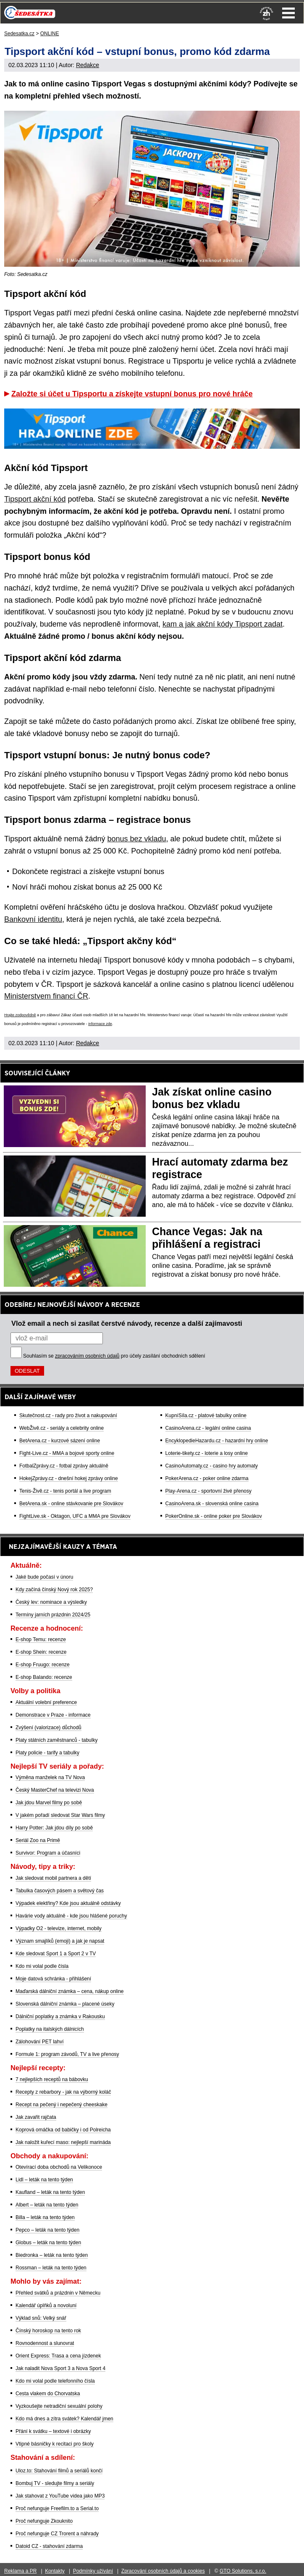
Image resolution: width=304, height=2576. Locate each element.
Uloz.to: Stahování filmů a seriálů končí (59, 2471)
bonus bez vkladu (136, 839)
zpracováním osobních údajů (87, 1356)
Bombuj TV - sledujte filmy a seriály (55, 2483)
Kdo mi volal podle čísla (42, 1966)
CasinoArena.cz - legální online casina (208, 1428)
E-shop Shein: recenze (41, 1652)
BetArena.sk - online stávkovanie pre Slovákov (71, 1504)
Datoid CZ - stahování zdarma (49, 2546)
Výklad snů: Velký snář (41, 2318)
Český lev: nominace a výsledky (51, 1602)
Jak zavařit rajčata (36, 2117)
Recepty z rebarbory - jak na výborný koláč (63, 2092)
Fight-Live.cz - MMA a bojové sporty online (66, 1453)
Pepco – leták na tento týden (47, 2230)
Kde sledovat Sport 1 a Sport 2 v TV (56, 1954)
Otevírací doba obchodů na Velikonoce (59, 2167)
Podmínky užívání (93, 2571)
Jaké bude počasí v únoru (44, 1577)
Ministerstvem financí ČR (46, 996)
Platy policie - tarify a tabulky (47, 1753)
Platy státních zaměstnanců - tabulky (56, 1740)
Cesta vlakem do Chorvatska (48, 2393)
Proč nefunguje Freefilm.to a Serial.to (57, 2508)
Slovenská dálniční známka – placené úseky (65, 2004)
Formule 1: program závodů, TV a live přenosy (67, 2054)
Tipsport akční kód (35, 499)
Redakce (87, 65)
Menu (288, 13)
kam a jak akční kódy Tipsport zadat (222, 624)
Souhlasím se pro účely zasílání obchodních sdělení (114, 1356)
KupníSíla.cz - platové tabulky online (205, 1415)
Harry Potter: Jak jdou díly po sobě (54, 1828)
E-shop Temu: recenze (41, 1639)
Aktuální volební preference (46, 1702)
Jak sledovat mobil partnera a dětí (53, 1878)
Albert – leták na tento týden (47, 2205)
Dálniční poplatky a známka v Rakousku (60, 2016)
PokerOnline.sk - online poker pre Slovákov (213, 1516)
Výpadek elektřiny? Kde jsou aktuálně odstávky (68, 1903)
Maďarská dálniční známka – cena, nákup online (70, 1991)
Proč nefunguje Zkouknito (44, 2521)
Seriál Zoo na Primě (38, 1840)
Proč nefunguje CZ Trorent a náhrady (57, 2534)
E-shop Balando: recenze (44, 1677)
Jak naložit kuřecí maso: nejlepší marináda (63, 2142)
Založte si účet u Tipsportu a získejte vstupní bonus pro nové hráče (132, 394)
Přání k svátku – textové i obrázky (53, 2431)
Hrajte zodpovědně (20, 1015)
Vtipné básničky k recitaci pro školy (55, 2444)
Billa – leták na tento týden (45, 2217)
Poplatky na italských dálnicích (50, 2029)
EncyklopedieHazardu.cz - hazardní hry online (216, 1441)
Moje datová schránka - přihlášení (53, 1979)
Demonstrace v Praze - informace (53, 1715)
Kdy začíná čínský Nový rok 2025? (54, 1589)
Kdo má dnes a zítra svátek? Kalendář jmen (64, 2419)
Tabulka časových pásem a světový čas (60, 1891)
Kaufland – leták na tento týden (50, 2192)
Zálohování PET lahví (40, 2042)
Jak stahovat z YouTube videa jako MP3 (60, 2496)
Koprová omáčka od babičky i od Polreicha (63, 2130)
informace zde (100, 1024)
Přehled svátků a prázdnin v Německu (58, 2293)
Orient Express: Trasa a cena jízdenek (58, 2356)
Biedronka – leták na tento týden (52, 2255)
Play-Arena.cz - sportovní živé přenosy (208, 1491)
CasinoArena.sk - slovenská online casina (212, 1504)
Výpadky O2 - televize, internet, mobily (59, 1928)
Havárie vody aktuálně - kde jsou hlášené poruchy (71, 1916)
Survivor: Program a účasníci (48, 1853)
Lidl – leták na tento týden (44, 2180)
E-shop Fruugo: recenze (43, 1665)
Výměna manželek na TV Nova (50, 1777)
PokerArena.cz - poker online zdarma (207, 1478)
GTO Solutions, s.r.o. (243, 2571)
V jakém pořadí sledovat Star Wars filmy (60, 1815)
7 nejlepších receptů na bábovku (52, 2079)
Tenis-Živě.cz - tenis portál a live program (65, 1491)
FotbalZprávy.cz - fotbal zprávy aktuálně (63, 1466)
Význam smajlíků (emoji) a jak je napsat (60, 1941)
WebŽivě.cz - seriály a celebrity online (61, 1428)
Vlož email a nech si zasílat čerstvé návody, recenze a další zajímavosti (126, 1323)
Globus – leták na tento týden (48, 2243)
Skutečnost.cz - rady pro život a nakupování (68, 1415)
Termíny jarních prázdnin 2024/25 (53, 1615)
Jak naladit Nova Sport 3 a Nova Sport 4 (60, 2368)
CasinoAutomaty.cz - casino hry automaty (211, 1466)
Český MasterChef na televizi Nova (55, 1790)
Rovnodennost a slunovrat (45, 2343)
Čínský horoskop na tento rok (48, 2331)
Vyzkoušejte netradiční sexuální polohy (59, 2406)
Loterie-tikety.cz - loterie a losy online (206, 1453)
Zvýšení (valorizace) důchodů (48, 1727)
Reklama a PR (20, 2571)
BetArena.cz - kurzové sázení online (59, 1441)
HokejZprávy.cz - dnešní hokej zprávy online (68, 1478)
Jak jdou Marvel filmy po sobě (49, 1803)
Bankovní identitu (33, 919)
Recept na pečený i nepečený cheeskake (61, 2105)
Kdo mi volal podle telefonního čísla (55, 2381)
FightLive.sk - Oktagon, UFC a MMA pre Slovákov (75, 1516)
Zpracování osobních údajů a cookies (163, 2571)
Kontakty (55, 2571)
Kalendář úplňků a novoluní (46, 2305)
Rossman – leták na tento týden (51, 2268)
